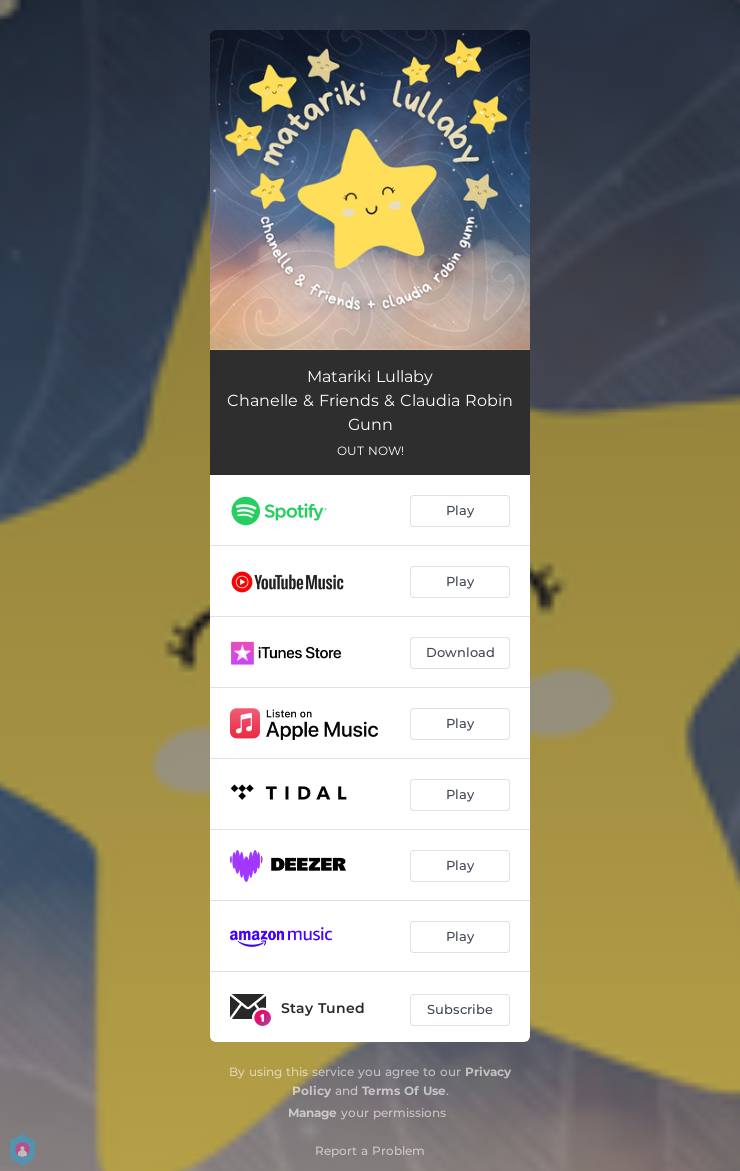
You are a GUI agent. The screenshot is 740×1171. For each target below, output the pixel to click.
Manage (312, 1112)
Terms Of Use (404, 1090)
